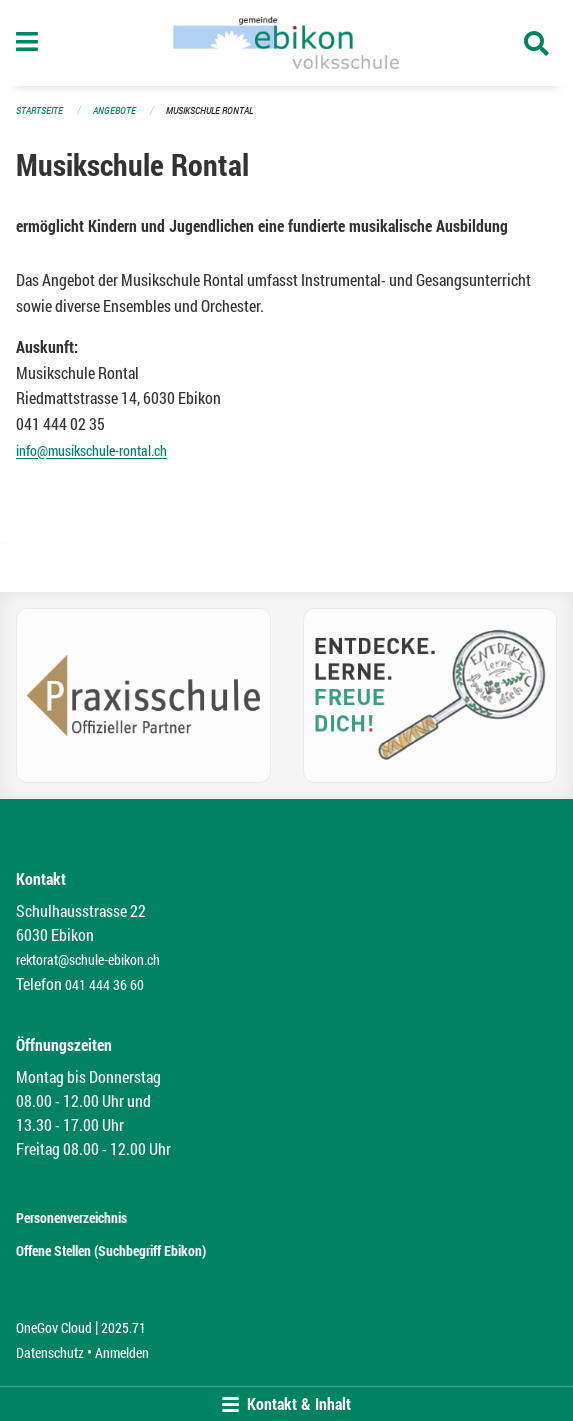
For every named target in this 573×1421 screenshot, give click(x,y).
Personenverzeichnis (71, 1217)
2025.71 (123, 1327)
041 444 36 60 (104, 984)
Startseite (39, 110)
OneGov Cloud (54, 1327)
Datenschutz (50, 1352)
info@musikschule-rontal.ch (91, 450)
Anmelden (122, 1352)
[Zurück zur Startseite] (286, 43)
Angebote (114, 110)
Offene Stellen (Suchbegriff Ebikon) (111, 1250)
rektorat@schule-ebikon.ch (88, 959)
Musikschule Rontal (209, 110)
